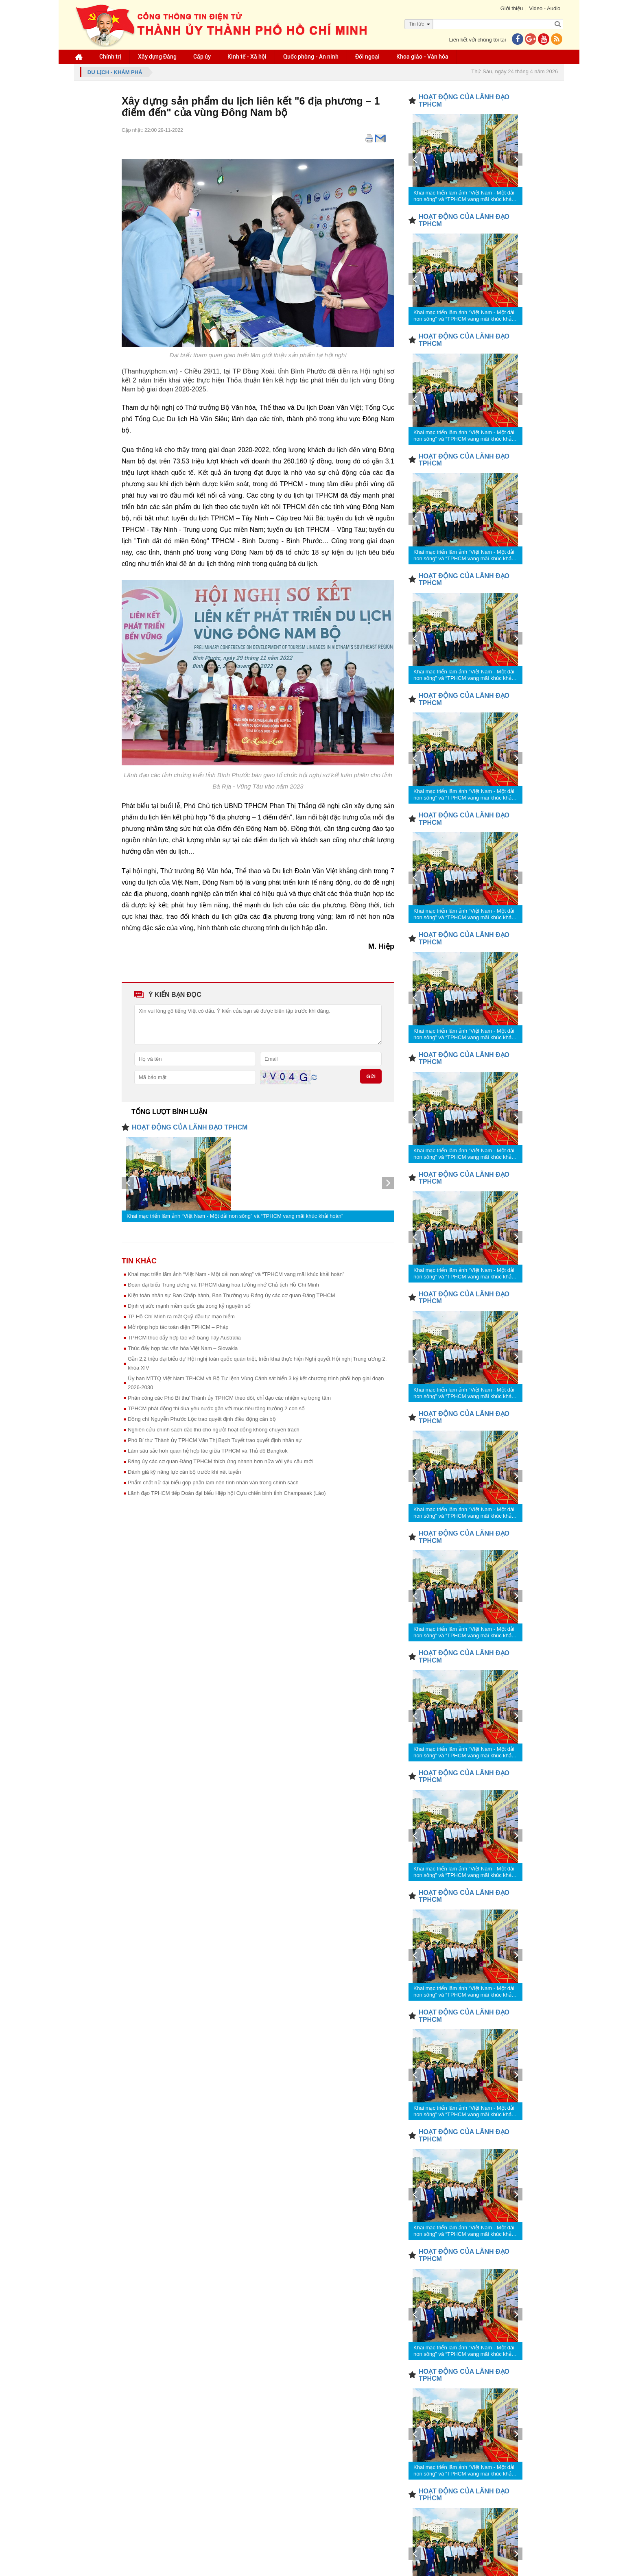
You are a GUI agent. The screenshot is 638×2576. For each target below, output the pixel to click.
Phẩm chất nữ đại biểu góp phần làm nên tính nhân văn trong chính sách (213, 1482)
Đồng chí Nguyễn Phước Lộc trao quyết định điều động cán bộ (202, 1419)
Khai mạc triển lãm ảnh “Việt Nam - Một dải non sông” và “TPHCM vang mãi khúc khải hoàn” (235, 1216)
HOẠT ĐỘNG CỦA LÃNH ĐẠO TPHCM (189, 1127)
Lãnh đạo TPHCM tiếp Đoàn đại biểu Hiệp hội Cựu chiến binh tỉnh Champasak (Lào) (227, 1493)
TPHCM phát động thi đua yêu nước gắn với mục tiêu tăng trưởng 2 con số (216, 1408)
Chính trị (110, 56)
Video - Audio (544, 8)
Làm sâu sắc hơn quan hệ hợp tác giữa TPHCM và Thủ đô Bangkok (208, 1451)
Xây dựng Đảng (157, 56)
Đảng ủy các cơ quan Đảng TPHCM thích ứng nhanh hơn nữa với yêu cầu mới (220, 1461)
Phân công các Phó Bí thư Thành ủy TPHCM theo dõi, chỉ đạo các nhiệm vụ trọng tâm (229, 1398)
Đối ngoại (367, 56)
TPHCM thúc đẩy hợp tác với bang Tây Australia (184, 1338)
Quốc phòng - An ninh (311, 56)
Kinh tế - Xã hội (247, 56)
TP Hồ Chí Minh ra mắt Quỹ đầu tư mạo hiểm (181, 1316)
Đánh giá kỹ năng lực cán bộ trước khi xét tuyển (184, 1472)
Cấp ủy (202, 56)
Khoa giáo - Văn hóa (422, 56)
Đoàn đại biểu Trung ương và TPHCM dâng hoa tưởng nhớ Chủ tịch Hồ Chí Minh (223, 1285)
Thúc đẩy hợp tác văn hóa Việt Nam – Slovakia (183, 1348)
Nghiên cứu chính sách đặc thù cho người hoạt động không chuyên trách (213, 1430)
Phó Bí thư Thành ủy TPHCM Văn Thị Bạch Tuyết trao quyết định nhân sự (215, 1440)
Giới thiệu (511, 8)
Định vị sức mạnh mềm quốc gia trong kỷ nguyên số (189, 1306)
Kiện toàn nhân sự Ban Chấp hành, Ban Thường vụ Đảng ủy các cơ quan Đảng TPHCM (231, 1295)
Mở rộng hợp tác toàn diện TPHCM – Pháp (178, 1327)
